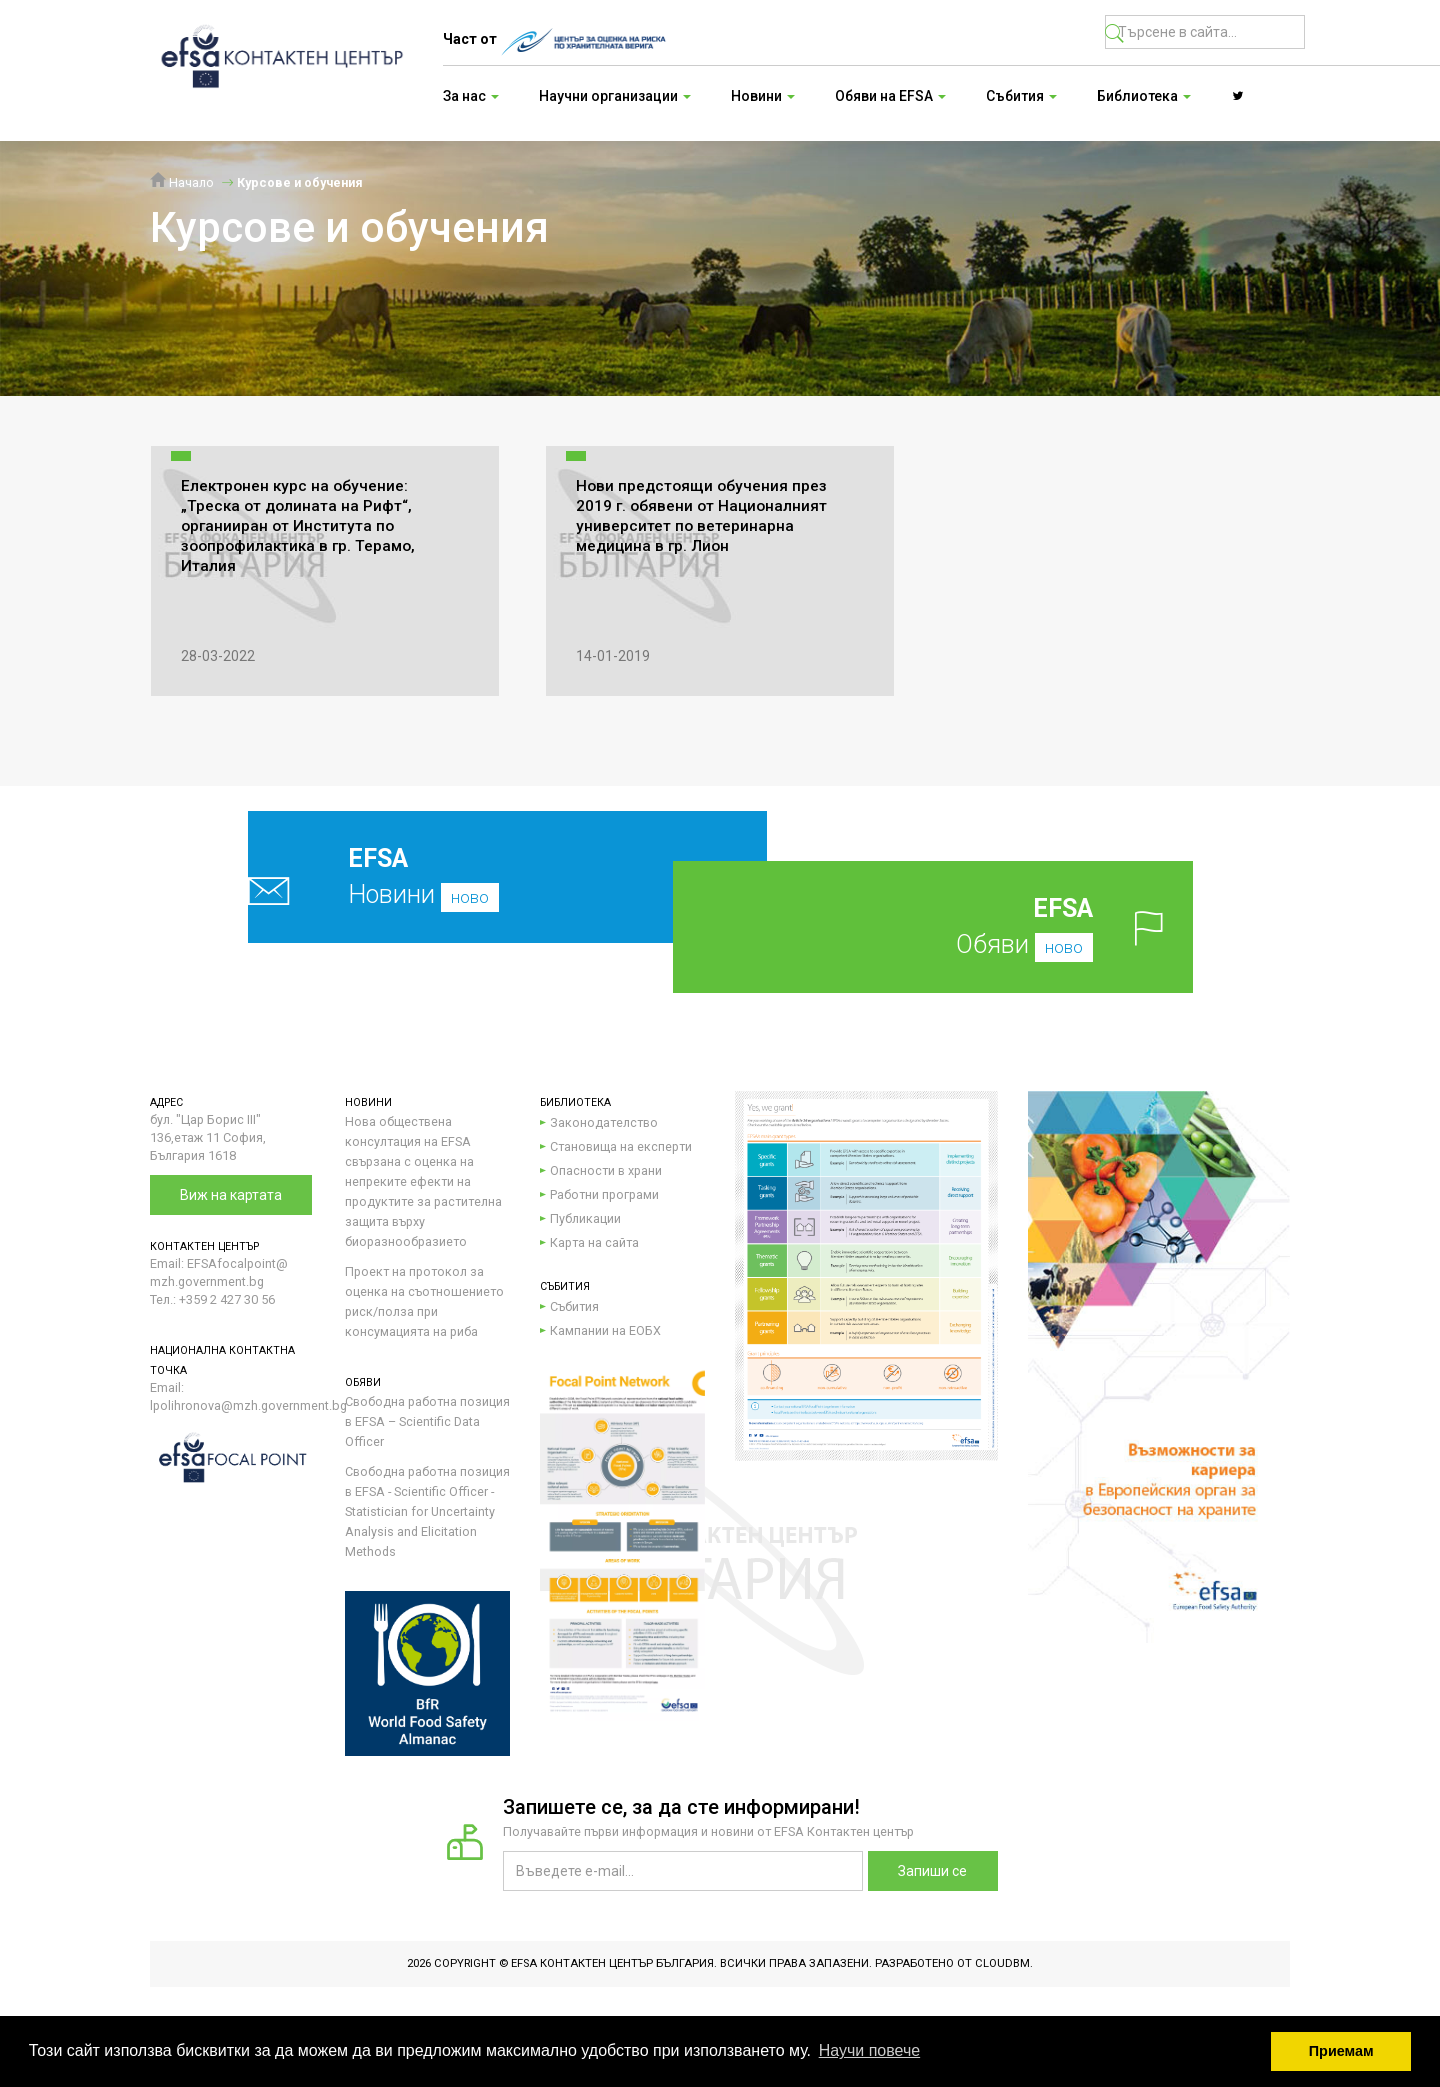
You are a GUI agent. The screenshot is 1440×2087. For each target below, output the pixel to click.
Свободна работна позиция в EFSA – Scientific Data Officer (427, 1421)
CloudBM (1002, 1963)
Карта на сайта (594, 1242)
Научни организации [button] (615, 96)
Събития (574, 1306)
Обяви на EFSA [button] (890, 96)
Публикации (585, 1218)
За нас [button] (471, 96)
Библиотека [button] (1144, 96)
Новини (460, 876)
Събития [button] (1021, 96)
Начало (182, 182)
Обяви (964, 926)
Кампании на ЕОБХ (605, 1330)
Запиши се (932, 1871)
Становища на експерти (621, 1146)
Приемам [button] (1341, 2051)
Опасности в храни (606, 1170)
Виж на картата (231, 1195)
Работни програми (604, 1194)
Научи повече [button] (869, 2050)
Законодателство (604, 1122)
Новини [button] (763, 96)
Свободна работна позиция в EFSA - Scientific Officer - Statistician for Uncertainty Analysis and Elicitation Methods (427, 1511)
